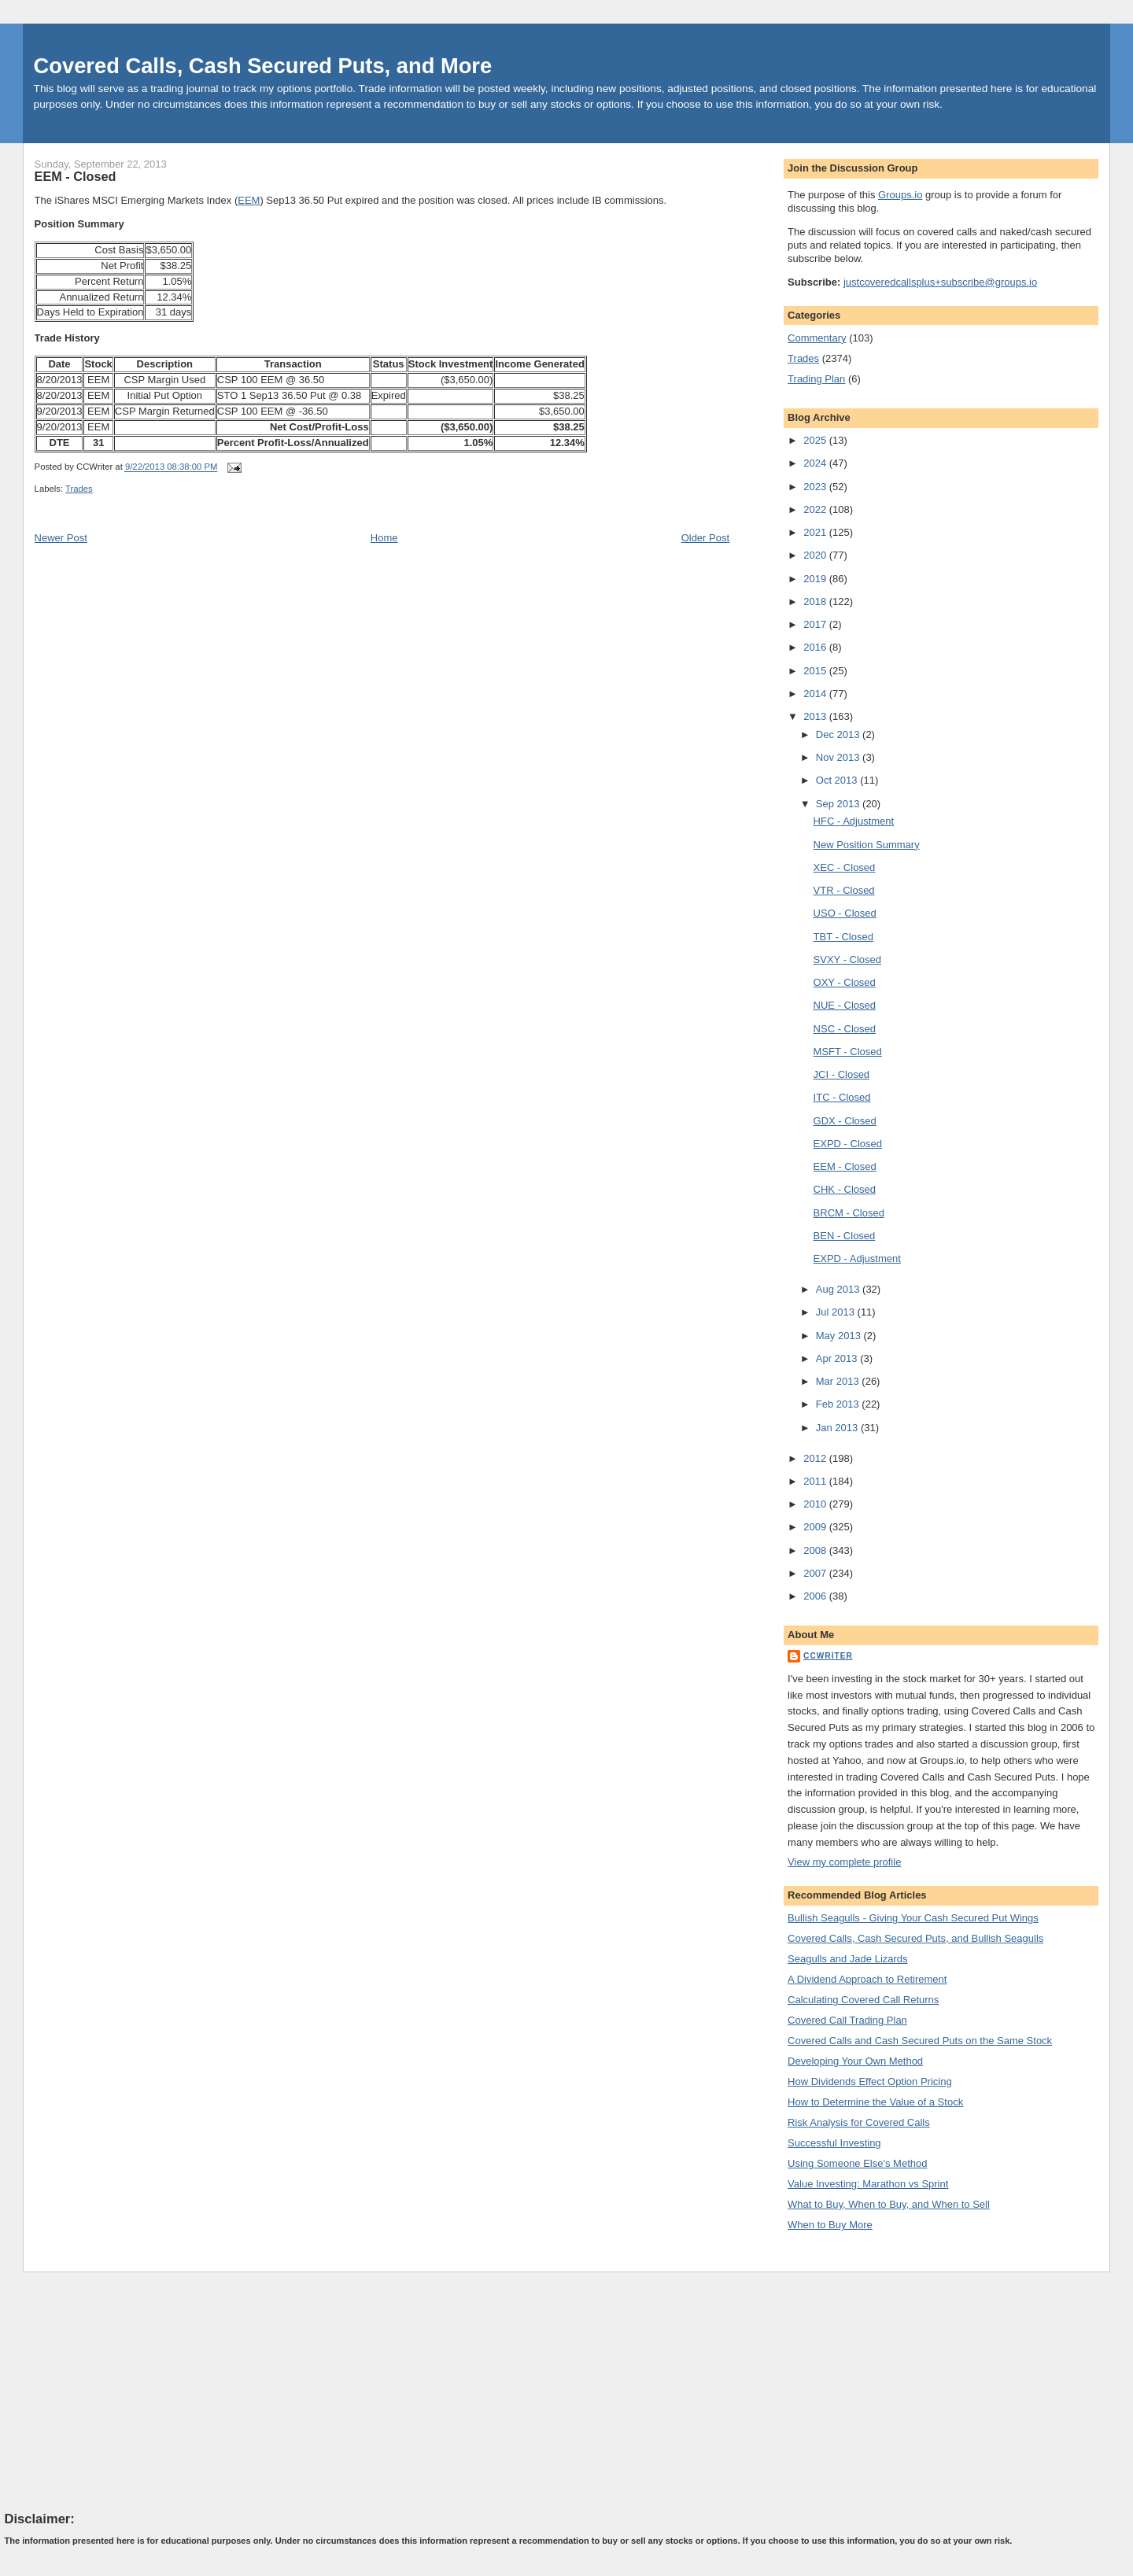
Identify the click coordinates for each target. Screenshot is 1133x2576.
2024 (816, 463)
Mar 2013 (839, 1381)
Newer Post (61, 538)
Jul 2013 (837, 1312)
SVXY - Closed (847, 959)
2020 (816, 555)
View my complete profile (844, 1862)
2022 (816, 509)
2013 (816, 716)
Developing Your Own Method (855, 2061)
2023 (816, 487)
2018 (816, 601)
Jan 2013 (838, 1428)
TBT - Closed (843, 937)
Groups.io (900, 195)
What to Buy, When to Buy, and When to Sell (889, 2204)
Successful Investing (834, 2143)
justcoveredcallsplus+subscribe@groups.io (940, 282)
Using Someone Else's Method (857, 2163)
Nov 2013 (839, 757)
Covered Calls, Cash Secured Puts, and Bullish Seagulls (915, 1938)
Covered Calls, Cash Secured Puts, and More (263, 66)
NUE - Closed (845, 1005)
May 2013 (840, 1336)
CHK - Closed (845, 1189)
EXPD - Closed (848, 1144)
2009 (816, 1527)
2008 (816, 1550)
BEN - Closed (845, 1236)
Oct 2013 (838, 780)
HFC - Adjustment (854, 821)
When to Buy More (830, 2225)
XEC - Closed (845, 867)
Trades (79, 488)
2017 (816, 624)
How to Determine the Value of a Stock (875, 2102)
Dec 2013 (839, 734)
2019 (816, 579)
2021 (816, 532)
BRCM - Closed (849, 1213)
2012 (816, 1458)
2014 (816, 693)
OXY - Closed (845, 982)
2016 (816, 647)
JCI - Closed (842, 1074)
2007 (816, 1573)
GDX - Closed (845, 1121)
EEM (249, 200)
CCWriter (828, 1656)
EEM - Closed (75, 176)
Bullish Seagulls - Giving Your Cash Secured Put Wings (913, 1918)
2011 (816, 1481)
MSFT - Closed (848, 1051)
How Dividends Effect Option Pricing (870, 2081)
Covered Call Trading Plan (847, 2020)
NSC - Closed (845, 1029)
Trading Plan (816, 379)
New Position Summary (867, 845)
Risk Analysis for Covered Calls (859, 2122)
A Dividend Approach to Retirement (867, 1979)
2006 (816, 1596)
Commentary (817, 338)
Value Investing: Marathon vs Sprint (868, 2184)
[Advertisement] (123, 2391)
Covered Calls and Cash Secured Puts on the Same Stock (920, 2040)
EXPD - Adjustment (857, 1258)
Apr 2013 (838, 1358)
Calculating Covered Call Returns (863, 2000)
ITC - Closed (842, 1097)
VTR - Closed (844, 890)
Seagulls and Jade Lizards (848, 1959)
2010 (816, 1504)
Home (384, 538)
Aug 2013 (839, 1289)
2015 (816, 671)
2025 (816, 440)
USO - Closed (845, 913)
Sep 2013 (839, 804)
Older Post (705, 538)
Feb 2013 (839, 1404)
